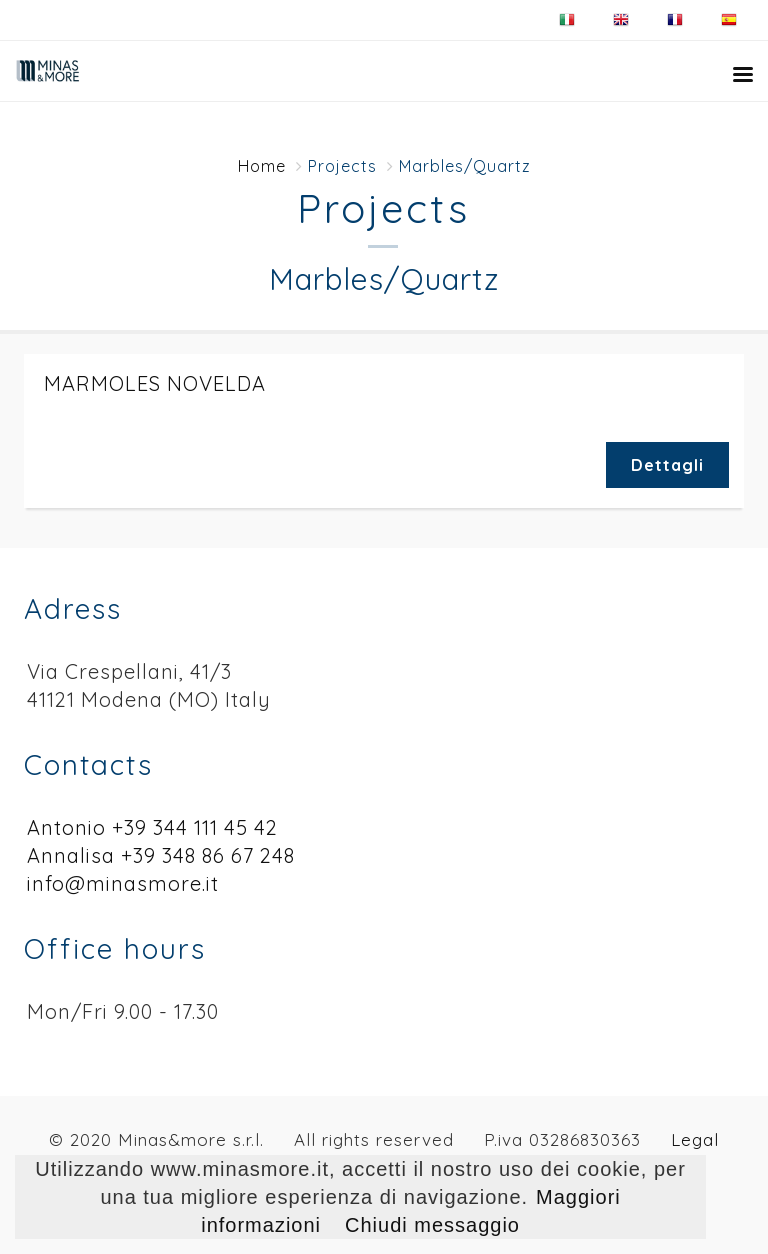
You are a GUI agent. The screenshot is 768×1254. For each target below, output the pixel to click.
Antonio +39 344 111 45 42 (152, 827)
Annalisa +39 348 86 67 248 (161, 855)
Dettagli (667, 465)
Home (262, 166)
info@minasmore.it (123, 883)
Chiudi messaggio (432, 1225)
